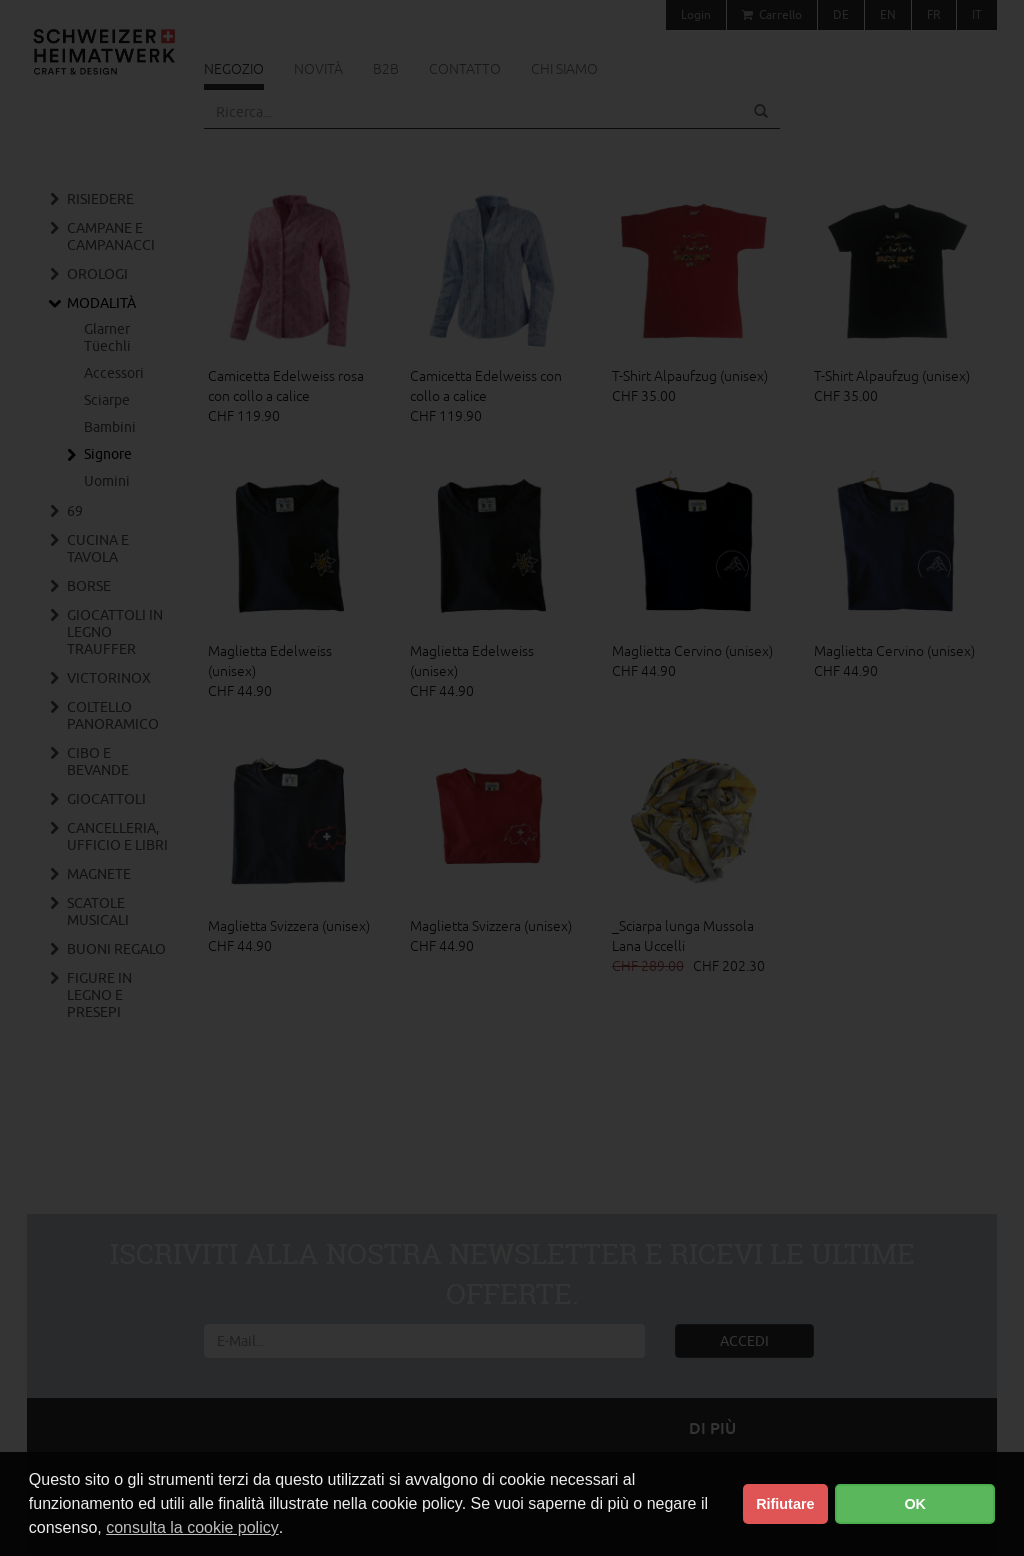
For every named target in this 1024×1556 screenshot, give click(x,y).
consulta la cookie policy (192, 1527)
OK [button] (915, 1504)
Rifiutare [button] (785, 1504)
